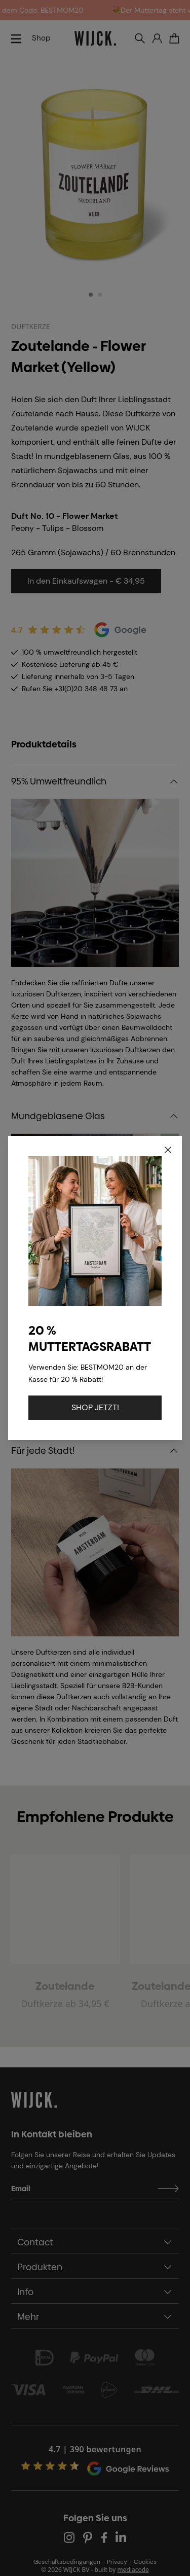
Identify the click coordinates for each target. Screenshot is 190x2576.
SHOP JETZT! (95, 1407)
